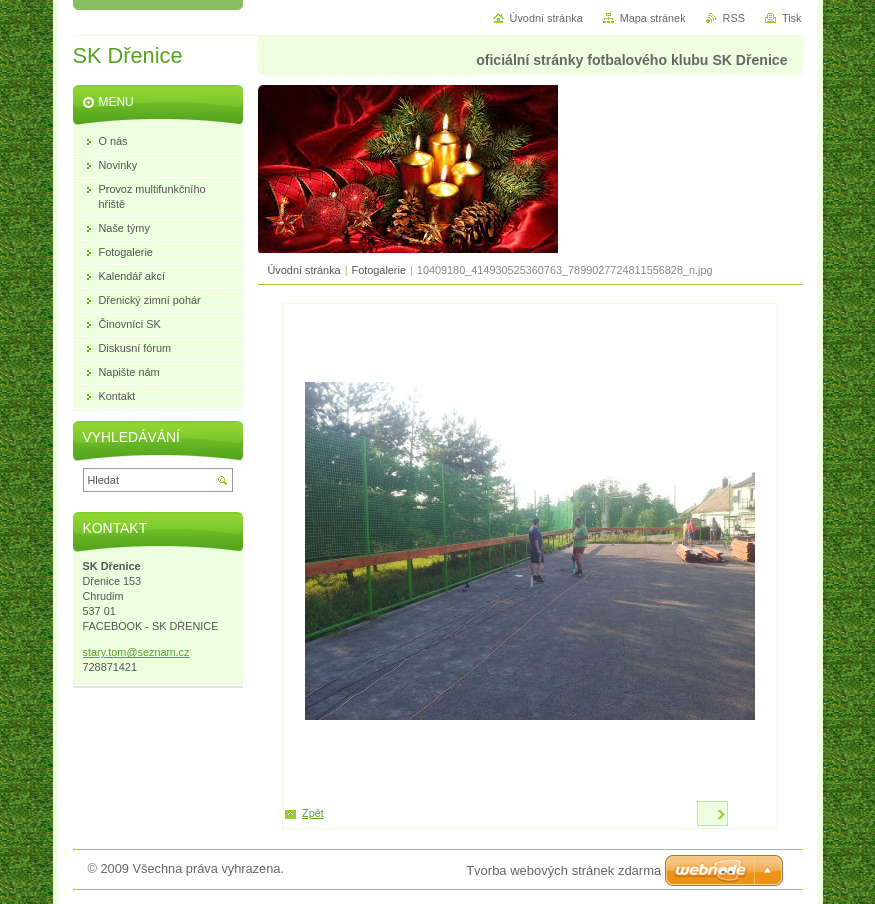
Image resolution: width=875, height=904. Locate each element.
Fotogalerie (379, 270)
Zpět (313, 813)
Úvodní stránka (304, 270)
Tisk (792, 18)
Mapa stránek (653, 18)
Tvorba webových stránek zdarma (563, 870)
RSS (734, 18)
